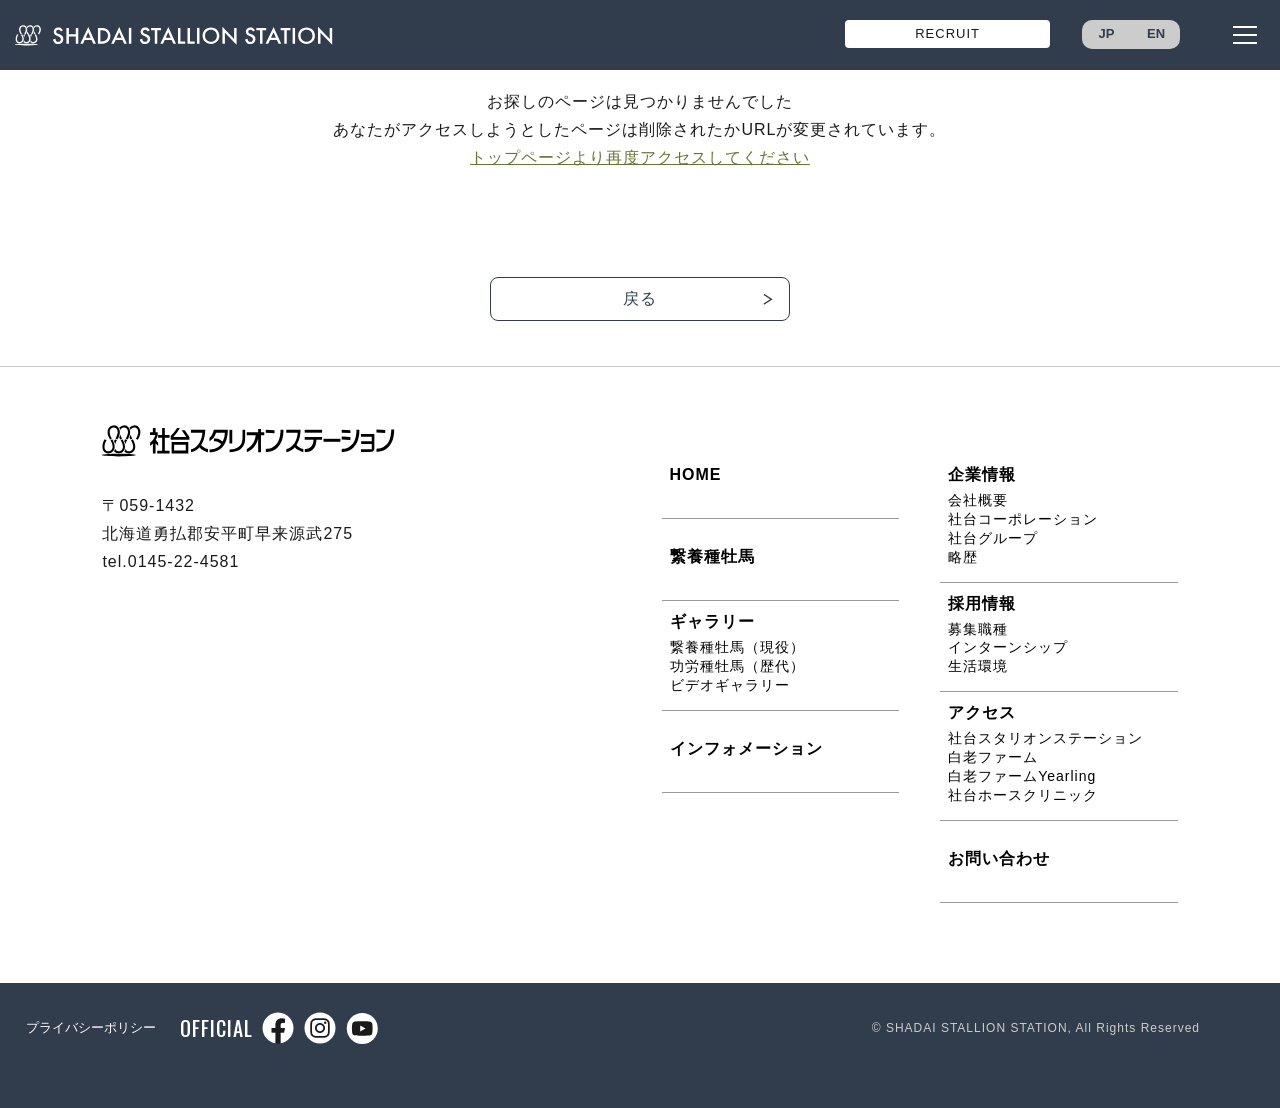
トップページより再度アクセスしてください (640, 157)
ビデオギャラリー (730, 685)
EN (1156, 33)
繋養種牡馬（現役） (737, 647)
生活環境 (978, 666)
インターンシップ (1008, 647)
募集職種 (978, 629)
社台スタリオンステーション (1045, 738)
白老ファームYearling (1022, 776)
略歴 (963, 557)
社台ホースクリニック (1023, 795)
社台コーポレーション (1023, 519)
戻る (640, 298)
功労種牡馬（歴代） (737, 666)
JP (1107, 33)
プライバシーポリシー (91, 1027)
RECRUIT (947, 33)
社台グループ (993, 538)
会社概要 (978, 500)
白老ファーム (993, 757)
